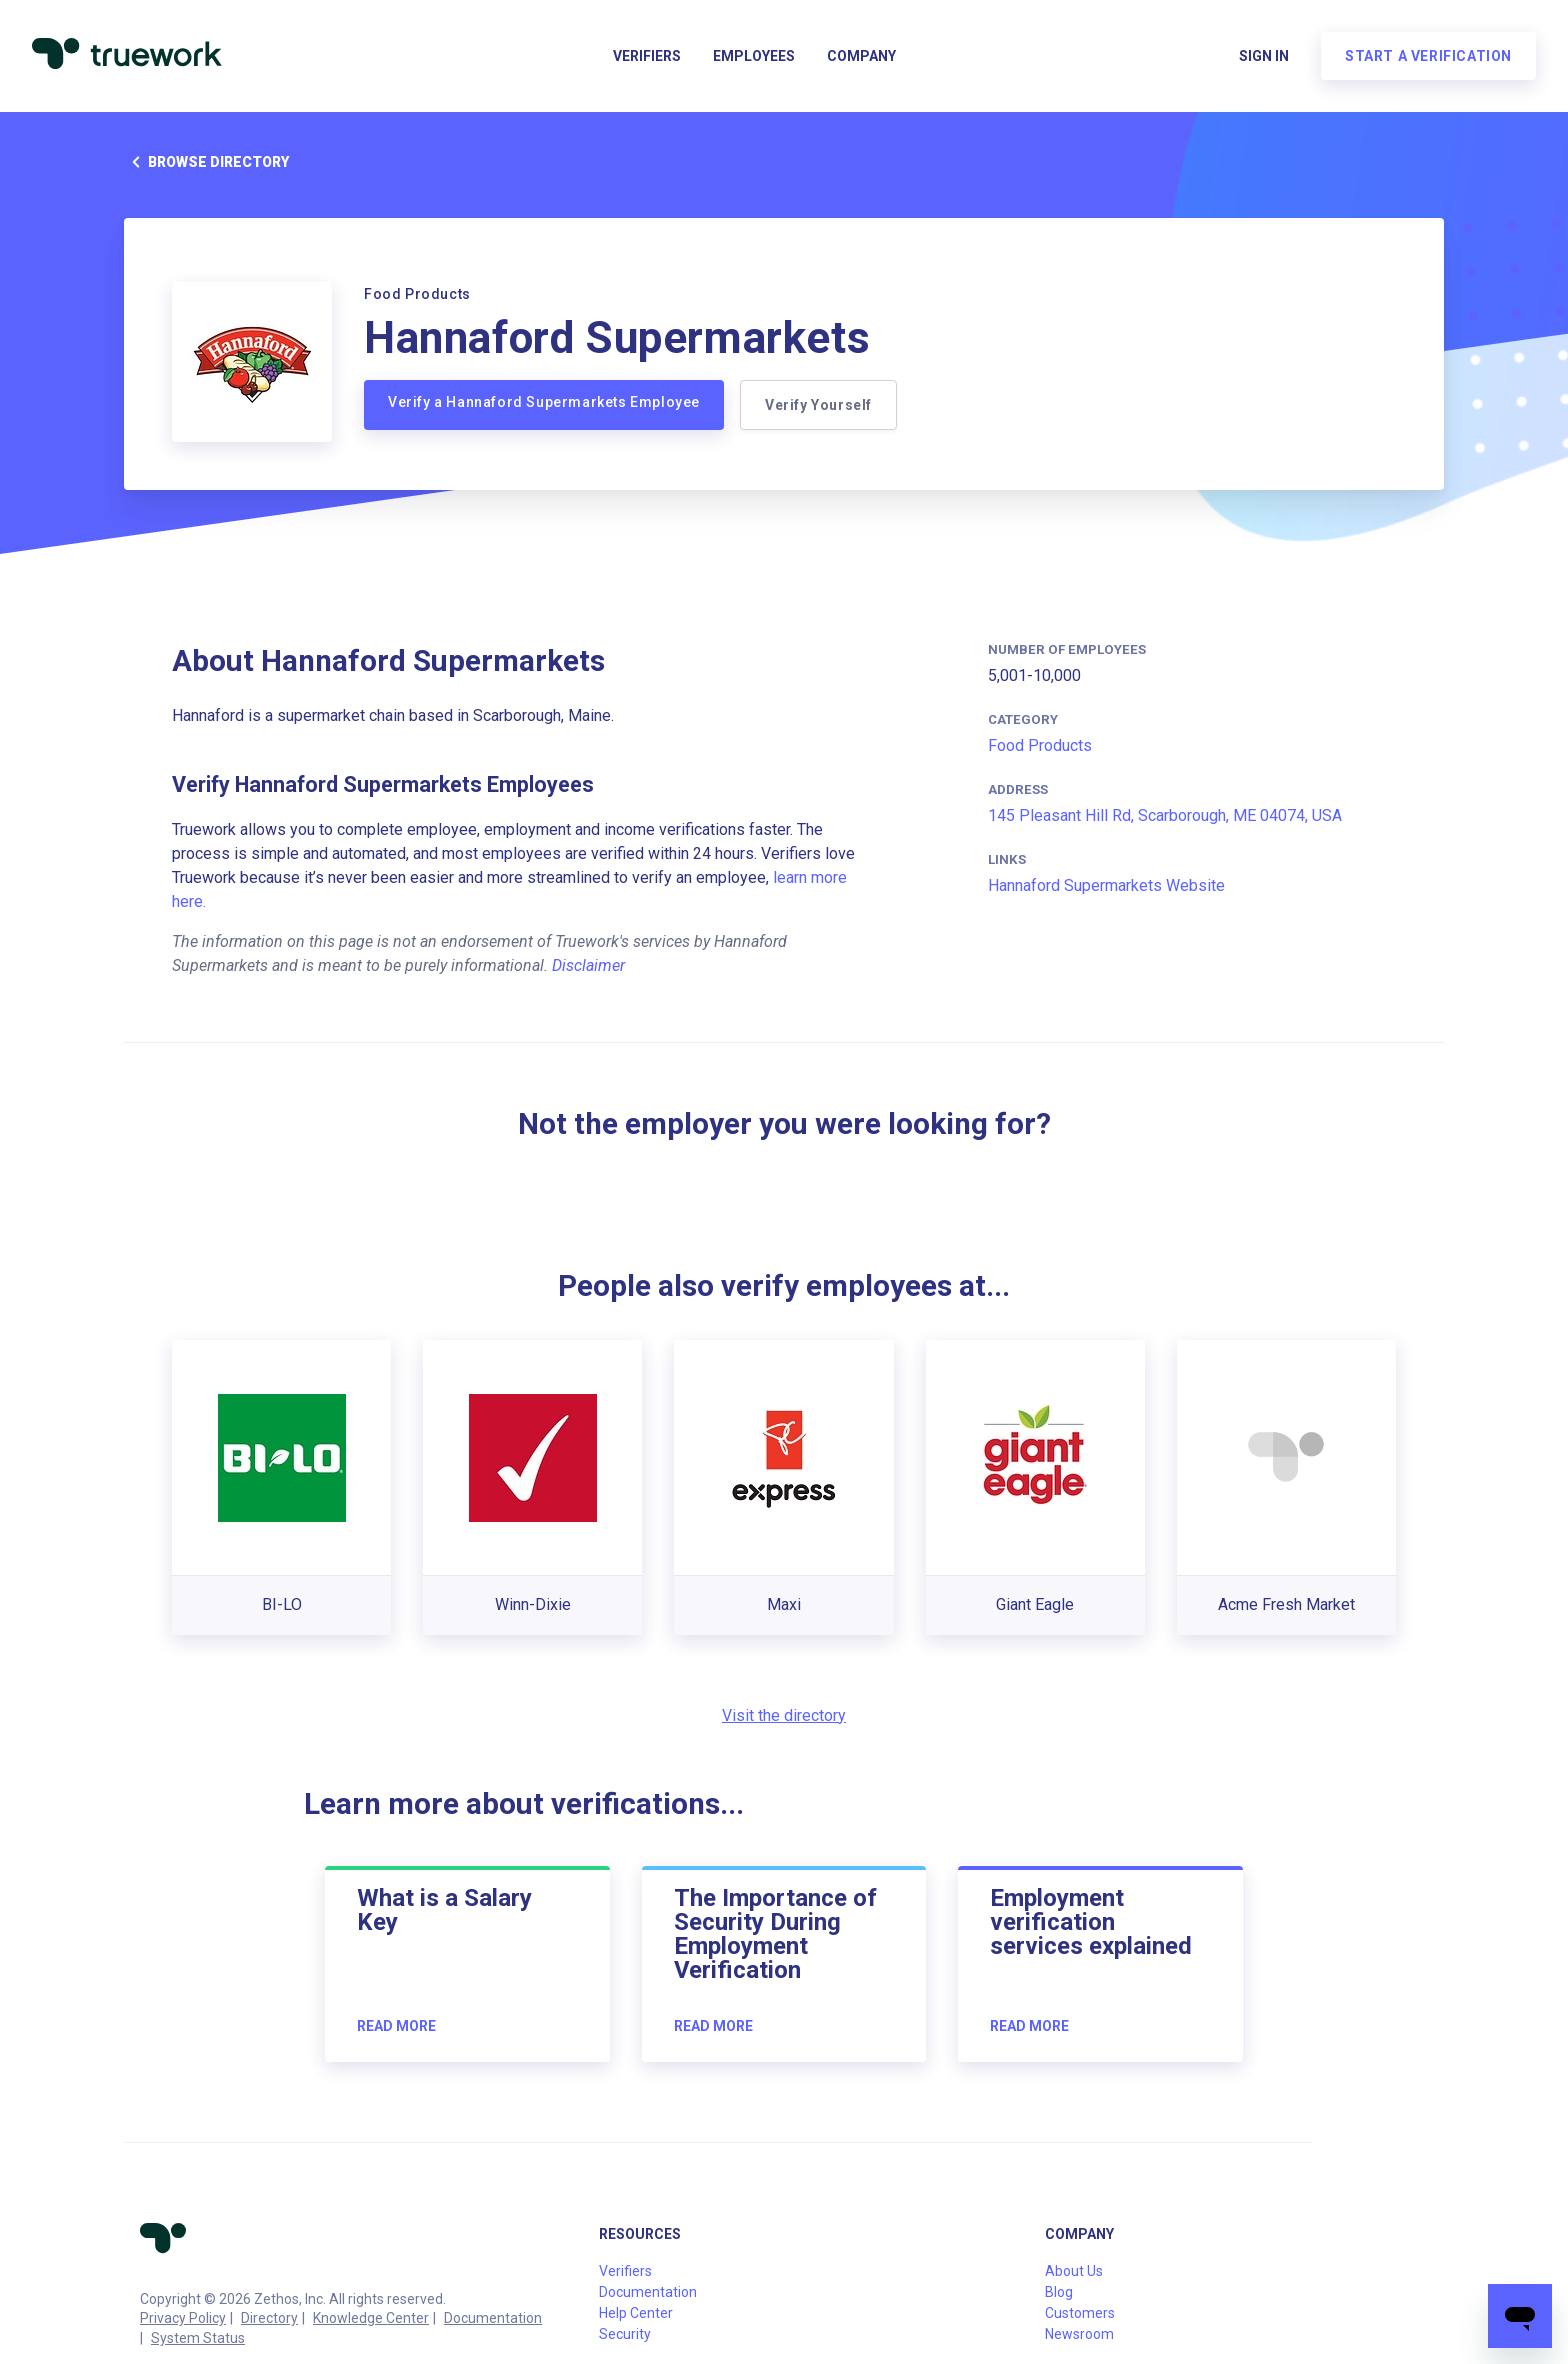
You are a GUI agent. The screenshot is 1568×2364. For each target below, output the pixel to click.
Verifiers (647, 56)
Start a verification (1428, 56)
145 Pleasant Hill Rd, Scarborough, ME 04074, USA (1165, 815)
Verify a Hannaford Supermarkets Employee (544, 402)
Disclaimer (588, 965)
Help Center (636, 2313)
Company (861, 56)
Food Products (1040, 745)
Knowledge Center (371, 2318)
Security (625, 2334)
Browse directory (206, 162)
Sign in (1264, 56)
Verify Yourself (818, 405)
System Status (198, 2338)
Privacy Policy (183, 2318)
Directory (269, 2318)
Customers (1080, 2313)
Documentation (493, 2318)
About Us (1074, 2271)
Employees (754, 56)
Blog (1059, 2292)
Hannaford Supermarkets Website (1106, 885)
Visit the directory (784, 1715)
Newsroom (1079, 2334)
